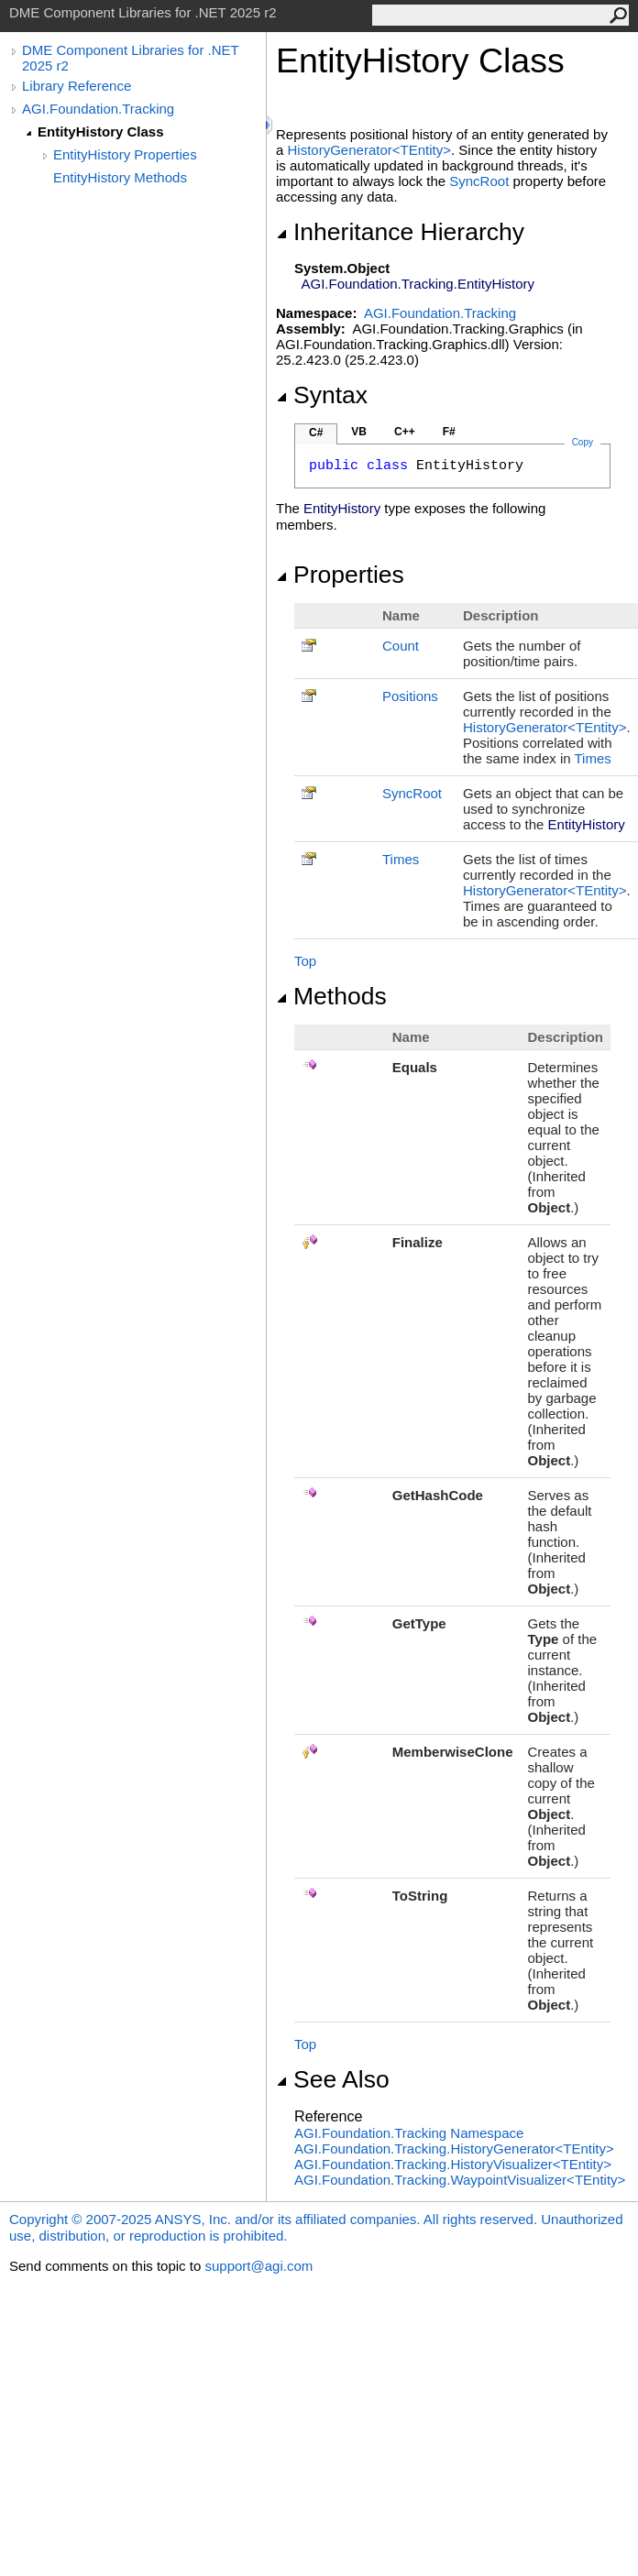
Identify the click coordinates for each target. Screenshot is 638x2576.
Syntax (322, 395)
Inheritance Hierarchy (400, 232)
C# (316, 432)
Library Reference (76, 85)
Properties (340, 574)
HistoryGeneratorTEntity (369, 150)
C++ (404, 431)
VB (359, 431)
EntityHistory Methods (120, 177)
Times (592, 758)
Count (400, 645)
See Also (333, 2079)
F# (449, 431)
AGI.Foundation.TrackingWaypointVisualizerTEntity (459, 2179)
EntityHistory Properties (125, 154)
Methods (331, 996)
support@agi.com (258, 2266)
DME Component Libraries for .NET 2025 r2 (130, 57)
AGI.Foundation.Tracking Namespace (408, 2133)
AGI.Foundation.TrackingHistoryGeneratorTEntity (454, 2148)
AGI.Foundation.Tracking (98, 108)
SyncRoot (479, 181)
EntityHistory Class (101, 131)
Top (305, 961)
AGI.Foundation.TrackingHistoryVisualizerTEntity (452, 2164)
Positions (410, 696)
